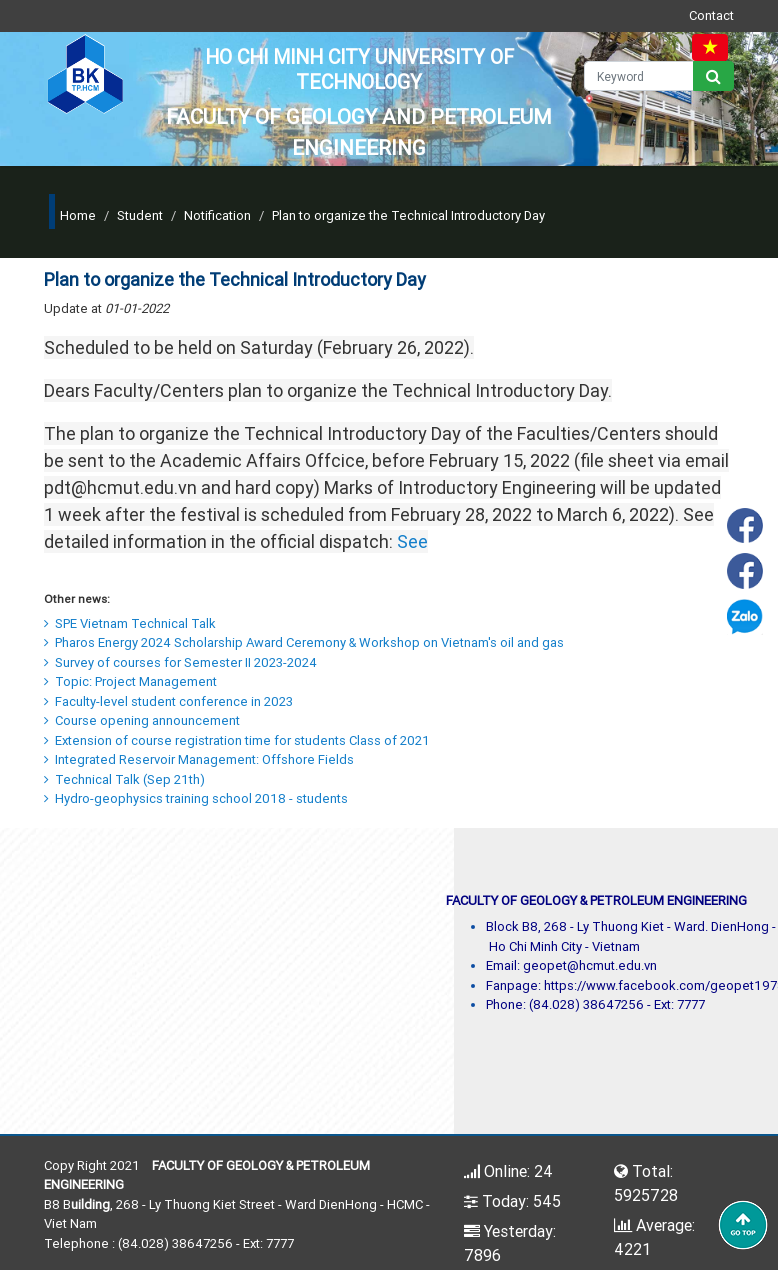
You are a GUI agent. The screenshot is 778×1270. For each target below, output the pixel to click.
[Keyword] (639, 76)
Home (78, 215)
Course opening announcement (142, 720)
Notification (217, 215)
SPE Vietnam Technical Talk (130, 623)
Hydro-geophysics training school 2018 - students (196, 798)
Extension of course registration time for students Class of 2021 (237, 740)
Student (140, 215)
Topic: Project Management (130, 681)
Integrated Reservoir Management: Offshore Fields (199, 759)
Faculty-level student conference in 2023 (168, 701)
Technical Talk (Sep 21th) (124, 779)
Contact (711, 15)
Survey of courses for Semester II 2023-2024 (180, 662)
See (412, 541)
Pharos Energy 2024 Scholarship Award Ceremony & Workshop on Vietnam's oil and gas (304, 642)
